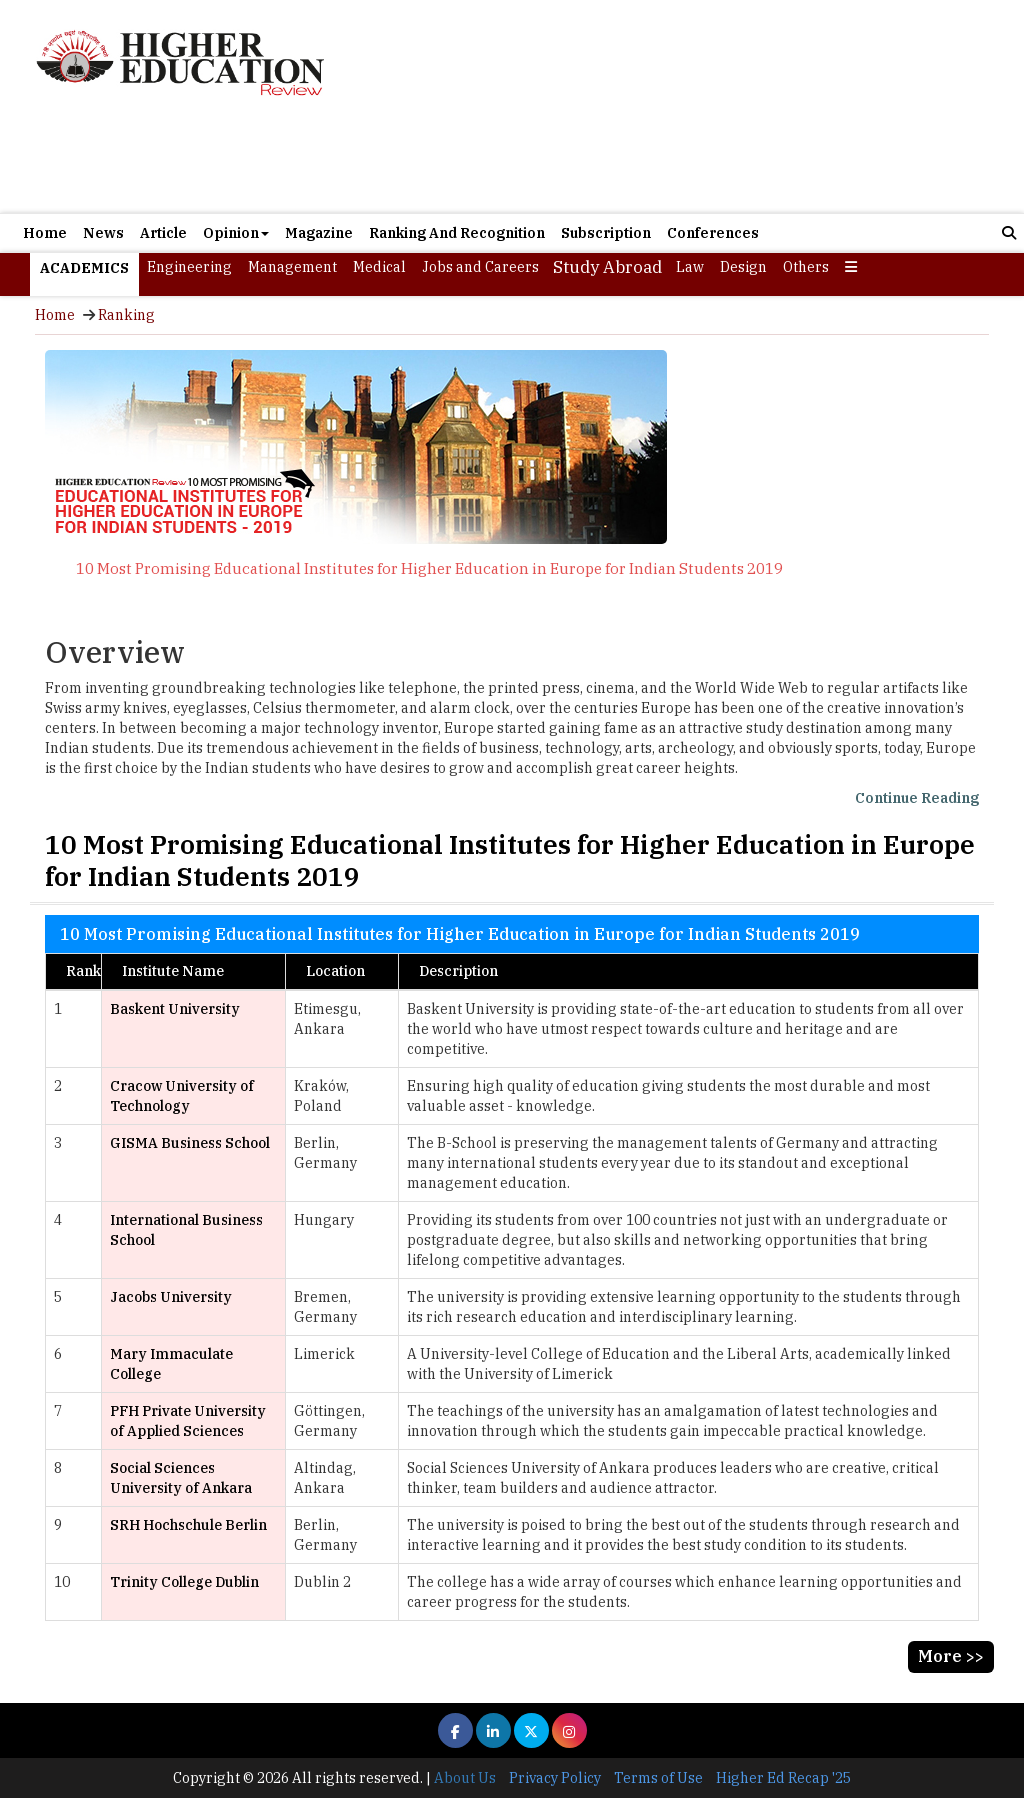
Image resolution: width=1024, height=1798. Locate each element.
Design (743, 267)
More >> (951, 1656)
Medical (379, 267)
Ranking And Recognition (457, 233)
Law (690, 267)
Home (45, 233)
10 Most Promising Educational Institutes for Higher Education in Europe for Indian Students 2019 (429, 568)
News (103, 233)
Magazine (319, 233)
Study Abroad (607, 267)
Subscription (606, 233)
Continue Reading (917, 798)
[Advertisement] (672, 106)
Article (163, 233)
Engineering (189, 267)
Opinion (236, 233)
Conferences (713, 233)
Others (806, 267)
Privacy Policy (555, 1778)
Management (292, 267)
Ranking (126, 315)
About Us (465, 1778)
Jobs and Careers (480, 267)
